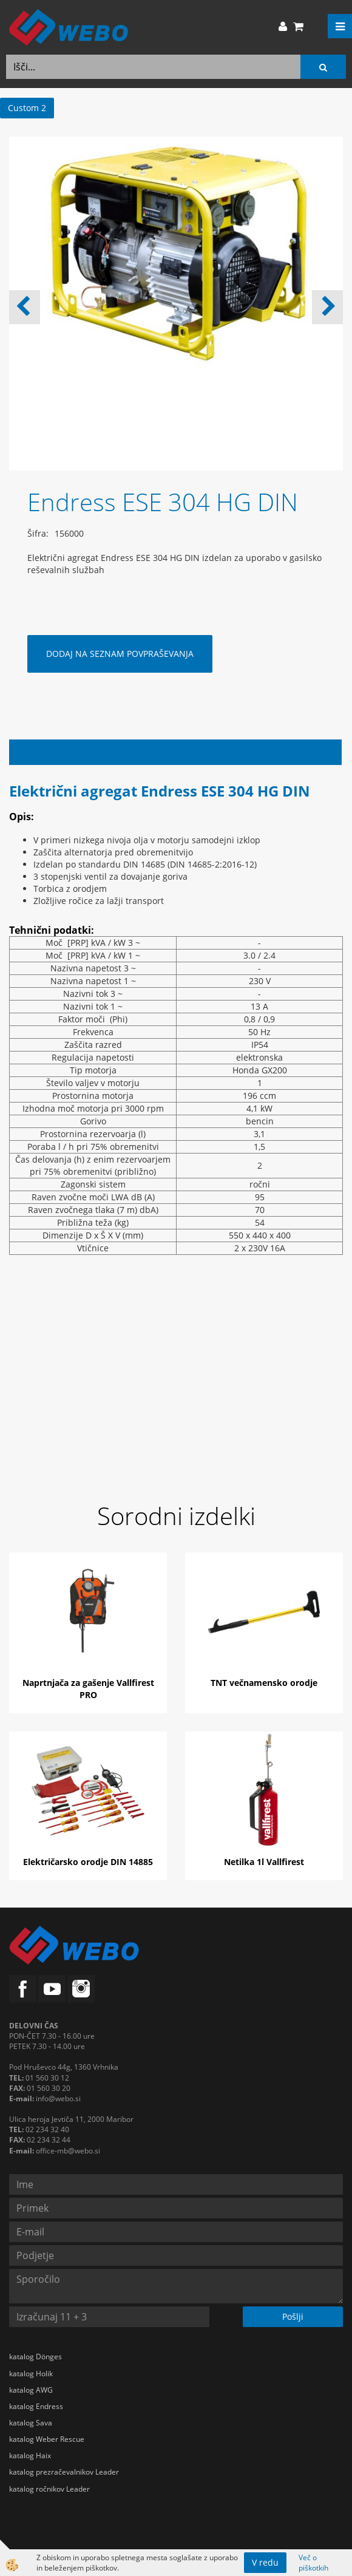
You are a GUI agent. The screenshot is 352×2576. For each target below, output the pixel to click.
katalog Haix (30, 2455)
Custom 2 (27, 108)
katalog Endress (36, 2406)
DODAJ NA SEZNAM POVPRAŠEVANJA (120, 653)
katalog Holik (31, 2373)
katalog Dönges (35, 2356)
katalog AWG (31, 2390)
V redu (265, 2562)
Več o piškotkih (313, 2562)
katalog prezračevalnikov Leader (64, 2472)
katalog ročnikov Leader (49, 2489)
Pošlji (292, 2316)
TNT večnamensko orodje (264, 1682)
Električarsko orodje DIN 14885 (88, 1861)
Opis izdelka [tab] (176, 752)
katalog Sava (30, 2423)
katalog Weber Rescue (46, 2439)
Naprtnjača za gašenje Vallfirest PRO (88, 1689)
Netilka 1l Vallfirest (264, 1861)
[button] (327, 307)
